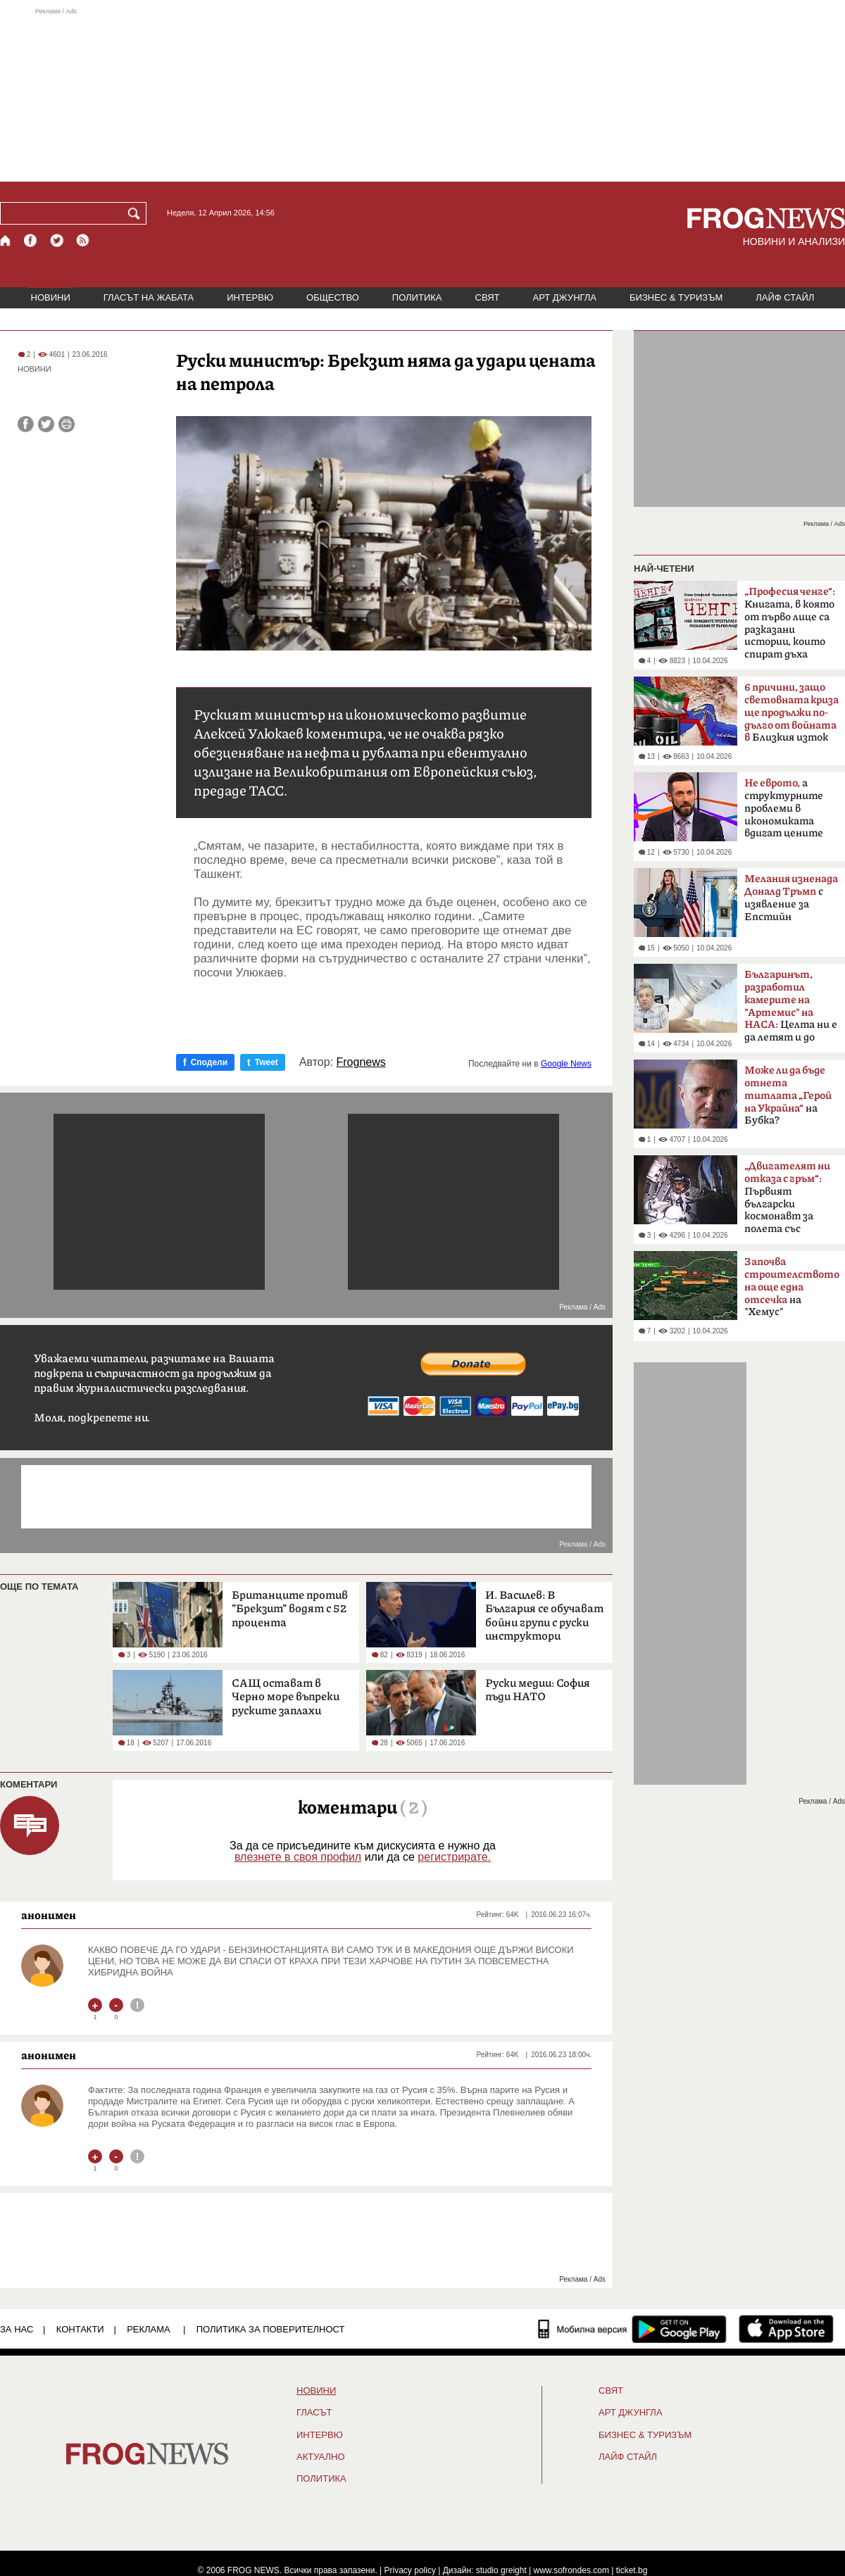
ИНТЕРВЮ (250, 297)
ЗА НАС (16, 2329)
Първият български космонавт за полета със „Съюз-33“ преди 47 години (787, 1202)
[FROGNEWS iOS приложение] (786, 2329)
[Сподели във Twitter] (46, 424)
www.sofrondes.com (571, 2570)
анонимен (48, 1915)
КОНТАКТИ (80, 2329)
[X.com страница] (57, 240)
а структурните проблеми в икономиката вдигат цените (783, 808)
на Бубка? (788, 1095)
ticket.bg (632, 2570)
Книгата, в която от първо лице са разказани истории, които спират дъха (789, 623)
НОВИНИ (50, 297)
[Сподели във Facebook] (26, 424)
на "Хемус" (791, 1287)
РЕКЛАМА (148, 2329)
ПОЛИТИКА (417, 297)
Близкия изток (791, 713)
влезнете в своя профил (297, 1857)
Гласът (314, 2413)
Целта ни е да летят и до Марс (790, 1010)
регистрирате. (454, 1857)
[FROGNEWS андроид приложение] (679, 2329)
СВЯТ (487, 297)
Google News (566, 1064)
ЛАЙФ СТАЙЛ (785, 297)
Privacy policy (410, 2570)
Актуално (320, 2457)
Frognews (361, 1062)
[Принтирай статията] (66, 424)
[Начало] (6, 240)
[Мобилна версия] (582, 2329)
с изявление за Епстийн (791, 898)
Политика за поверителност (270, 2329)
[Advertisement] (422, 94)
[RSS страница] (83, 240)
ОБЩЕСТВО (332, 297)
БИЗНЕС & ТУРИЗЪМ (676, 297)
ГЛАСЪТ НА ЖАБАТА (149, 297)
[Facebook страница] (31, 240)
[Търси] (136, 213)
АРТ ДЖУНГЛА (564, 297)
